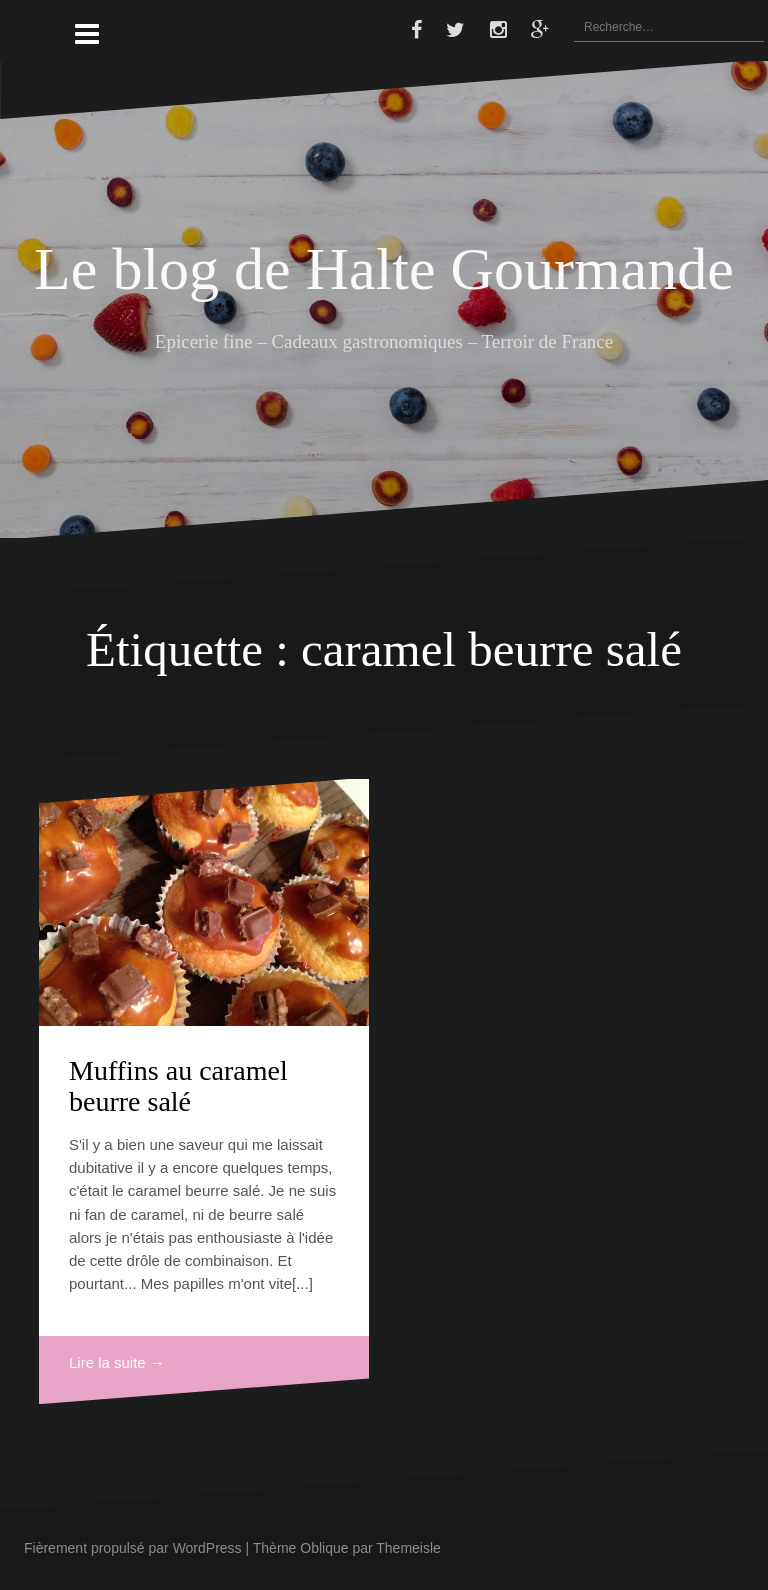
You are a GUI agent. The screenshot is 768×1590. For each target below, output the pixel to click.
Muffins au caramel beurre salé (178, 1086)
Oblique (324, 1548)
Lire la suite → (117, 1362)
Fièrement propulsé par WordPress (133, 1548)
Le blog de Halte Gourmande (384, 269)
